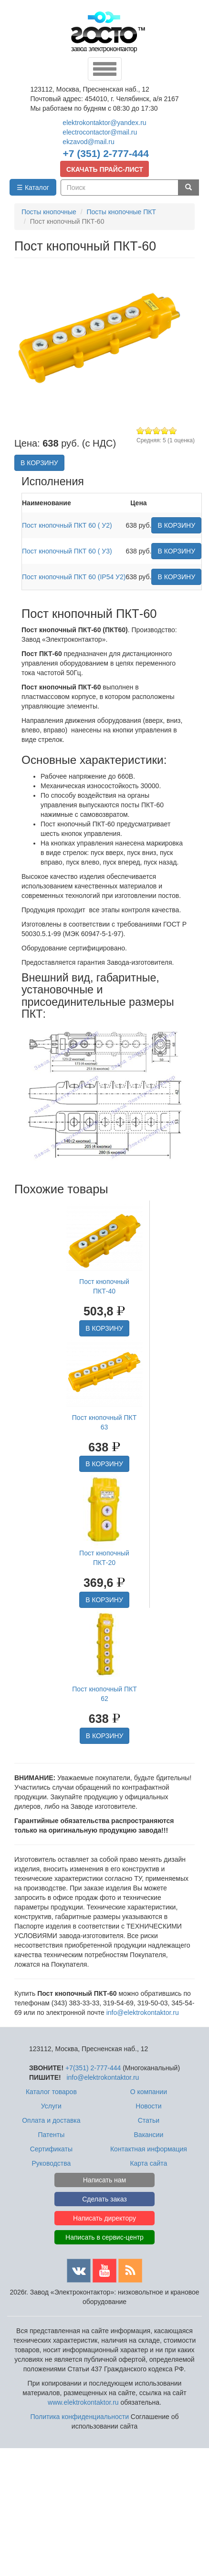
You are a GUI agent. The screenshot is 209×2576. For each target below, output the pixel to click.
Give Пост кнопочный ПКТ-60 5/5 (173, 430)
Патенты (51, 2134)
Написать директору (104, 2218)
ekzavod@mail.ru (88, 142)
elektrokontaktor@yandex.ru (104, 122)
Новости (148, 2106)
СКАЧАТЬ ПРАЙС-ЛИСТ (104, 169)
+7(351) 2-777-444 (93, 2068)
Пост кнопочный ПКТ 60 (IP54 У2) (73, 577)
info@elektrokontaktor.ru (142, 2012)
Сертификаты (51, 2149)
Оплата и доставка (51, 2120)
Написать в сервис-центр (104, 2237)
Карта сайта (148, 2163)
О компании (148, 2092)
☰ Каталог (33, 187)
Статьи (148, 2120)
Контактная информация (148, 2149)
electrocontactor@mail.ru (100, 132)
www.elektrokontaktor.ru (83, 2402)
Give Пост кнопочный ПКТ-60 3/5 (157, 430)
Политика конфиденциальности (79, 2416)
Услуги (51, 2106)
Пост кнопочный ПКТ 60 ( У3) (67, 551)
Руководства (51, 2163)
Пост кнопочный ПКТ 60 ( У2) (67, 525)
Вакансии (149, 2134)
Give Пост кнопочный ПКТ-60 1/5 (140, 430)
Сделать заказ (104, 2199)
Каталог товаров (51, 2092)
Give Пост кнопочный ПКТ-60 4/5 (165, 430)
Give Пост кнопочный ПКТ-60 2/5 (149, 430)
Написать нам (104, 2180)
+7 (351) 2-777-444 (106, 153)
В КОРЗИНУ (39, 463)
